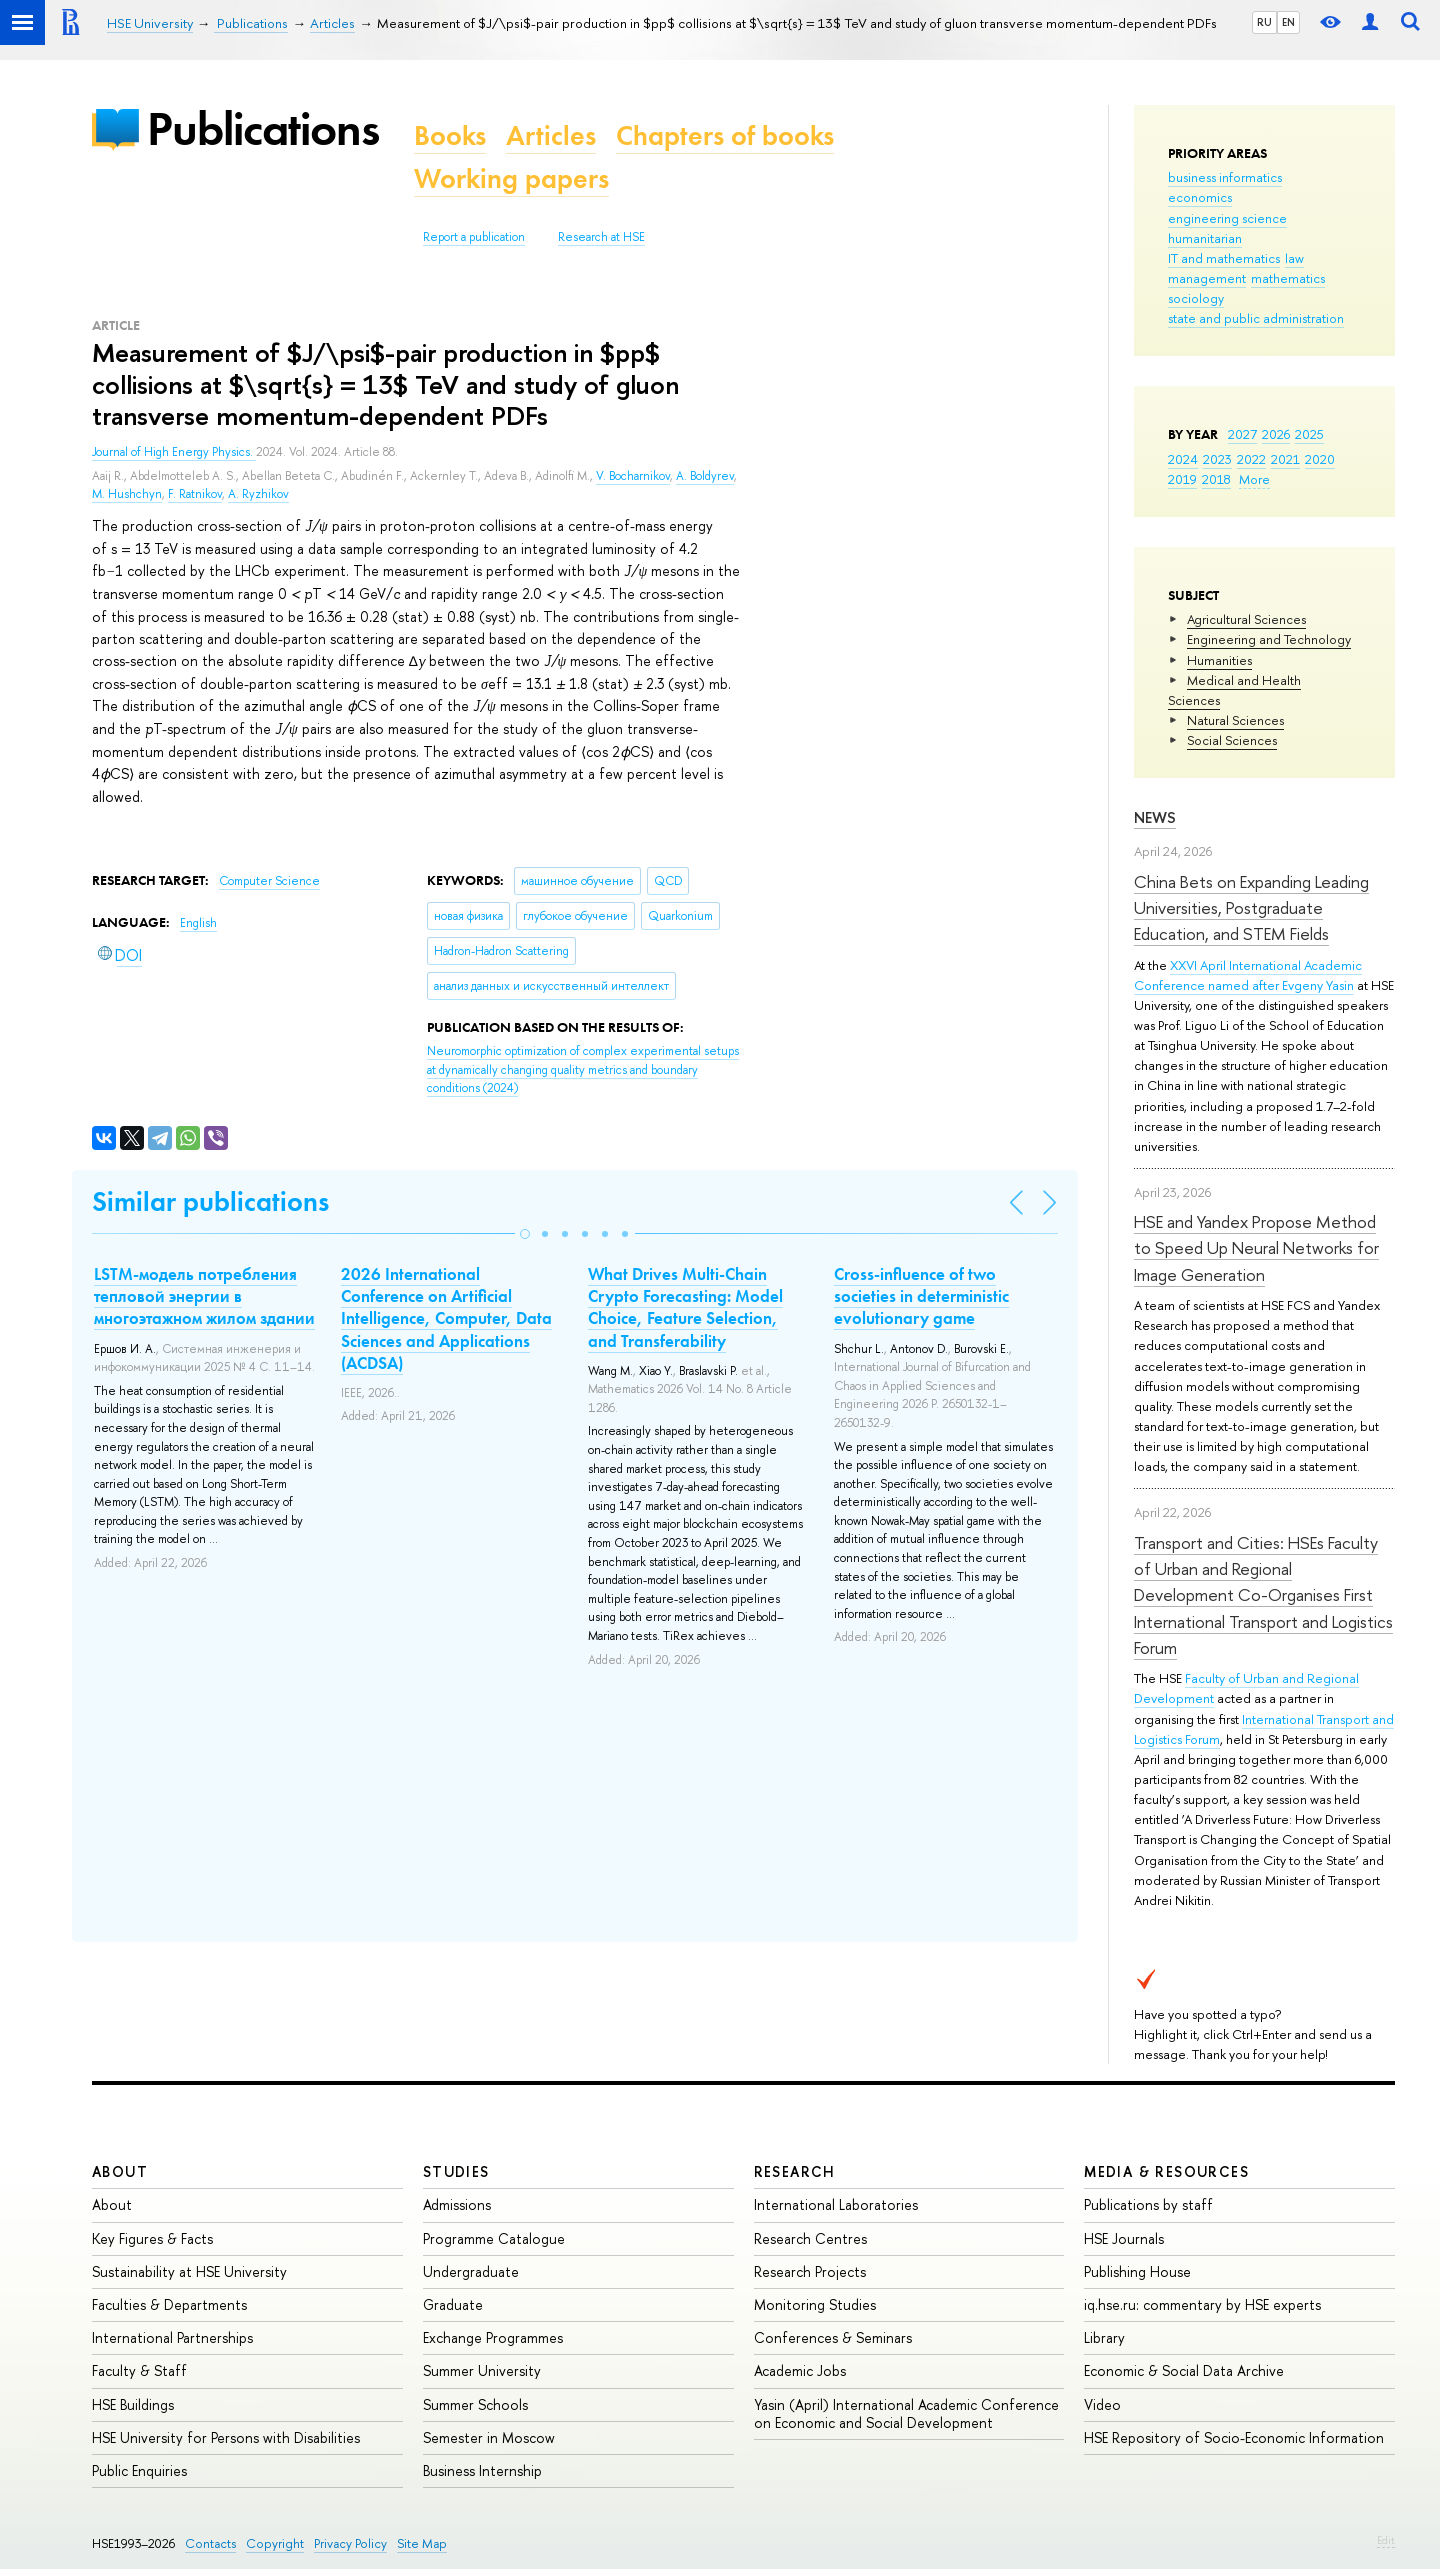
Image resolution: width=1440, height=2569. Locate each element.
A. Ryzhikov (258, 494)
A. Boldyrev (705, 476)
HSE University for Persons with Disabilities (226, 2437)
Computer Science (269, 881)
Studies (456, 2171)
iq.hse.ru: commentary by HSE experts (1202, 2304)
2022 (1251, 459)
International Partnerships (172, 2337)
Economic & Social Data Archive (1184, 2370)
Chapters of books (725, 135)
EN (1288, 22)
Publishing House (1137, 2271)
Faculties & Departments (169, 2304)
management (1207, 278)
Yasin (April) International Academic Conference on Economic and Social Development (906, 2413)
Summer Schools (475, 2404)
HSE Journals (1124, 2238)
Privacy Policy (350, 2543)
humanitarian (1205, 238)
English (198, 923)
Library (1104, 2337)
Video (1102, 2404)
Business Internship (482, 2470)
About (120, 2171)
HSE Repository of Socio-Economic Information (1234, 2437)
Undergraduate (471, 2271)
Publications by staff (1148, 2204)
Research (795, 2171)
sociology (1196, 298)
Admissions (457, 2204)
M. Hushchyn (127, 494)
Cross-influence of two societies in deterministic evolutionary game (921, 1296)
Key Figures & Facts (152, 2238)
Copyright (275, 2543)
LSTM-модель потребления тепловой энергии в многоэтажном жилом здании (204, 1296)
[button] (525, 1234)
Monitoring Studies (815, 2304)
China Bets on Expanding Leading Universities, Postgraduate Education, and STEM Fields (1251, 908)
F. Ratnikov (195, 494)
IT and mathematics (1224, 258)
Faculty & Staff (139, 2370)
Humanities (1219, 660)
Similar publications (210, 1201)
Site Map (422, 2543)
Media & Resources (1166, 2171)
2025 (1309, 434)
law (1294, 258)
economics (1200, 197)
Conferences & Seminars (833, 2337)
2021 (1285, 459)
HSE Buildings (133, 2404)
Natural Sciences (1235, 720)
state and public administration (1256, 318)
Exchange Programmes (493, 2337)
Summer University (482, 2370)
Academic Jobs (800, 2370)
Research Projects (810, 2271)
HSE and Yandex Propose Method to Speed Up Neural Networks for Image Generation (1256, 1248)
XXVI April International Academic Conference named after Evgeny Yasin (1248, 975)
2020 (1320, 459)
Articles (551, 135)
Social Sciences (1232, 740)
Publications (263, 128)
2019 (1182, 479)
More (1254, 479)
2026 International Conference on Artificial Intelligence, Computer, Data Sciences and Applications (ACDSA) (446, 1318)
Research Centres (810, 2238)
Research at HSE (601, 237)
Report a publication (474, 237)
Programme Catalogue (494, 2238)
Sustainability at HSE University (189, 2271)
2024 (1183, 459)
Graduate (453, 2304)
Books (450, 135)
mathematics (1288, 278)
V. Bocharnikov (633, 476)
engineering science (1227, 218)
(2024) (583, 1069)
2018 (1216, 479)
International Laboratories (836, 2204)
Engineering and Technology (1269, 639)
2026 (1276, 434)
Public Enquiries (139, 2470)
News (1155, 817)
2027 (1242, 434)
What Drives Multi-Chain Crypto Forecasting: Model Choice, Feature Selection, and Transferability (685, 1307)
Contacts (210, 2543)
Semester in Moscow (489, 2437)
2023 (1217, 459)
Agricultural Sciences (1246, 619)
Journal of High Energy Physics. (174, 452)
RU (1264, 22)
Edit (1386, 2540)
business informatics (1225, 177)
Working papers (511, 178)
